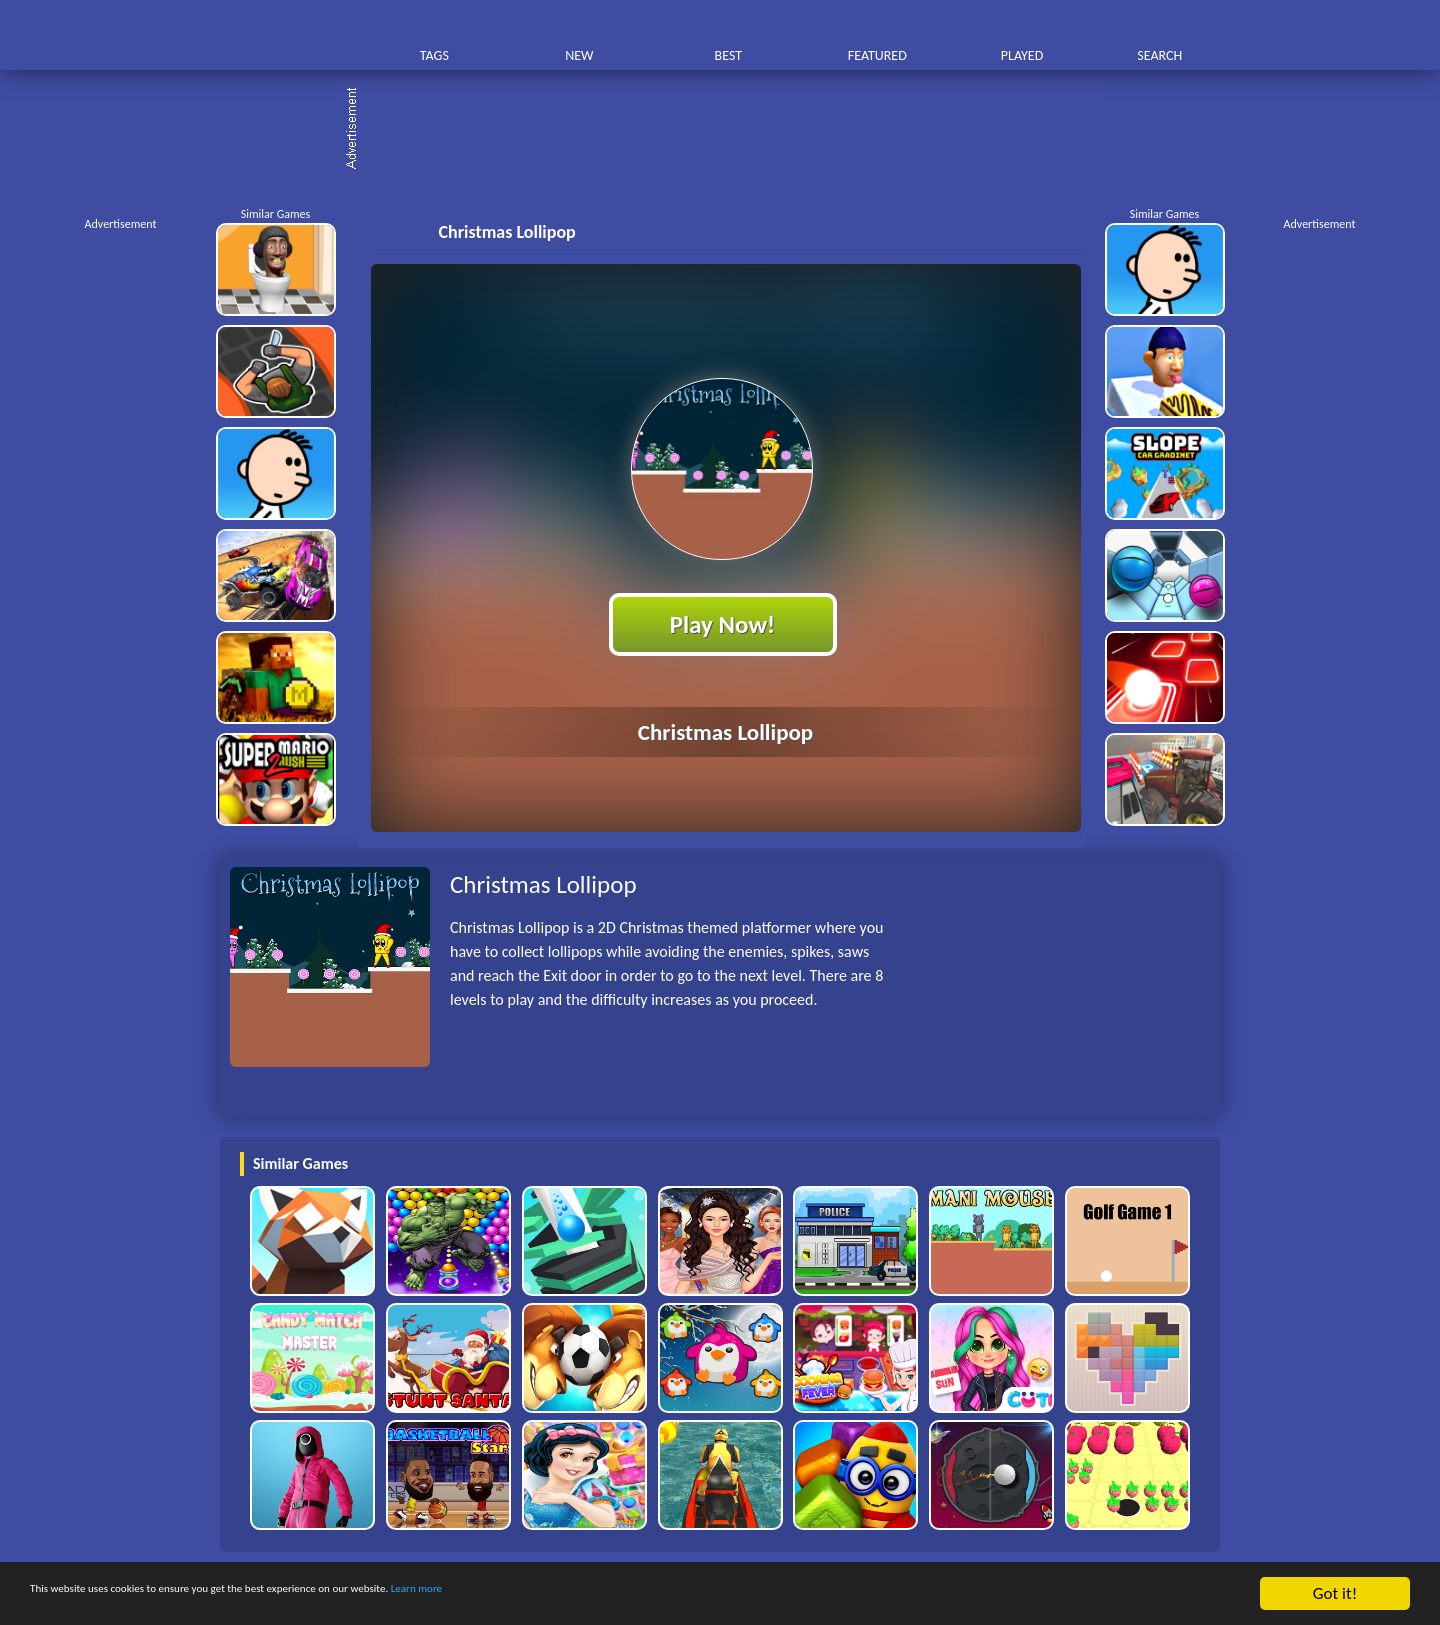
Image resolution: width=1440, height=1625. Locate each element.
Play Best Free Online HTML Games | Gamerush (287, 35)
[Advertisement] (730, 130)
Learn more (624, 1594)
